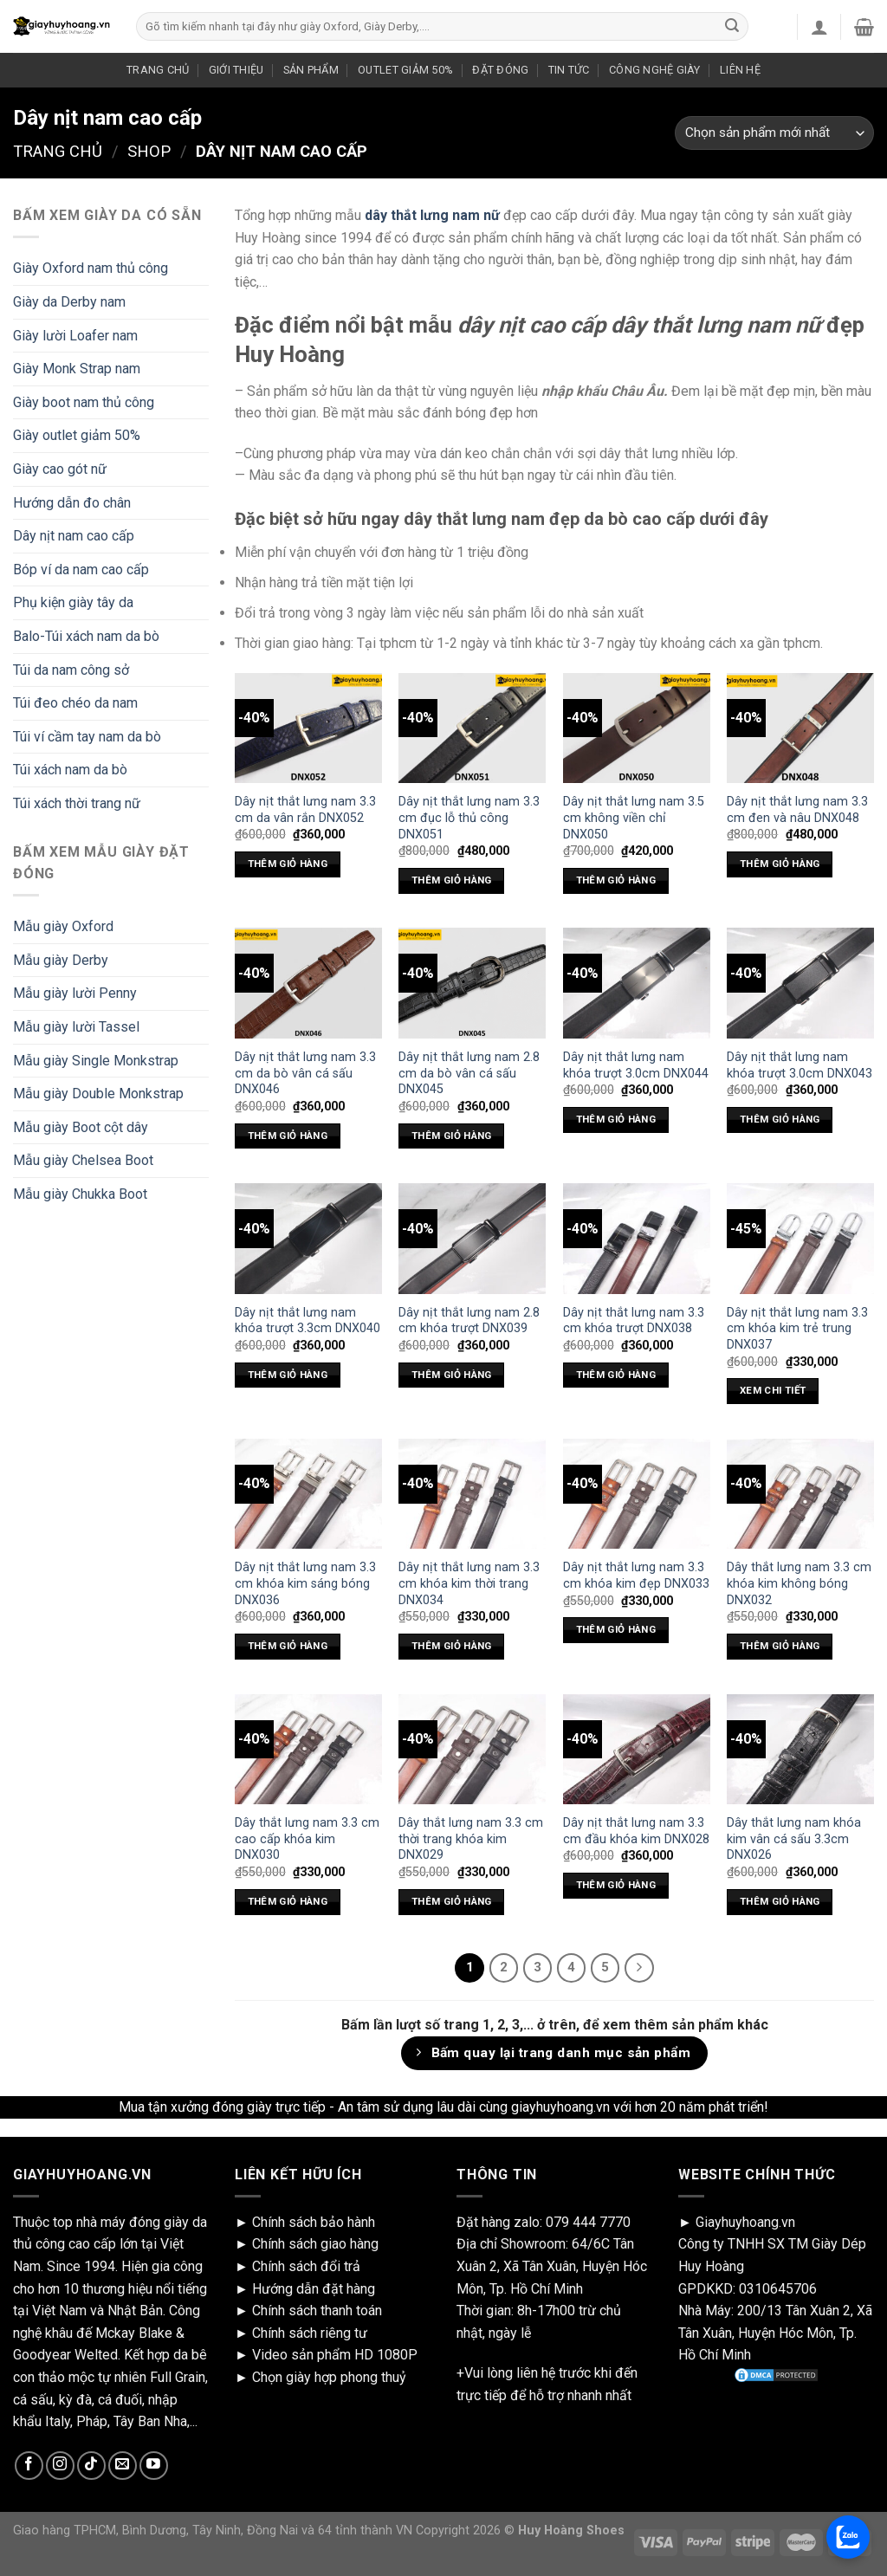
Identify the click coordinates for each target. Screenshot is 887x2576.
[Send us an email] (122, 2465)
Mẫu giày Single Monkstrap (95, 1060)
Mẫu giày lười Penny (75, 993)
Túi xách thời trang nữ (76, 803)
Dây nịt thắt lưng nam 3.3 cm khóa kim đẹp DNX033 (636, 1575)
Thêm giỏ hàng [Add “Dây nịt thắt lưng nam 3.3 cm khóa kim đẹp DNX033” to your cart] (616, 1629)
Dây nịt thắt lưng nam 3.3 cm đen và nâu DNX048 (797, 809)
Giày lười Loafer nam (75, 335)
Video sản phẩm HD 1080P (335, 2354)
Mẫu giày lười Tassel (76, 1027)
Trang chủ (57, 151)
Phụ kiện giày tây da (73, 602)
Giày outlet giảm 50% (76, 435)
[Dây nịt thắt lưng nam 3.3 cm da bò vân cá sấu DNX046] (308, 983)
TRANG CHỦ (157, 69)
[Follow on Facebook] (29, 2465)
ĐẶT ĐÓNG (500, 69)
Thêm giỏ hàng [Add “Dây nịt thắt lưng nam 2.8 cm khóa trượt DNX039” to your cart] (451, 1375)
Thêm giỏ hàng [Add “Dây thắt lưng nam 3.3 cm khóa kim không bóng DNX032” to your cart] (780, 1646)
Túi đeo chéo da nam (75, 703)
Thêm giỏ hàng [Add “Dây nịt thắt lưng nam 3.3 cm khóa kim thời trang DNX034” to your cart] (451, 1646)
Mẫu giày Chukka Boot (80, 1194)
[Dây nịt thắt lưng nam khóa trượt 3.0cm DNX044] (636, 983)
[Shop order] (774, 133)
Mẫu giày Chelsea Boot (83, 1160)
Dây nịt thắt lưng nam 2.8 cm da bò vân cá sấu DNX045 (469, 1073)
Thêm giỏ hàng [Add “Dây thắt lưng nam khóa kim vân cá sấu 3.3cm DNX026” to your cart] (780, 1901)
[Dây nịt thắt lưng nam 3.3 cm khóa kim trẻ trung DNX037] (800, 1238)
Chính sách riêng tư (309, 2333)
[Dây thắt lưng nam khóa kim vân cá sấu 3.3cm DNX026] (800, 1749)
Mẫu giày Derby (60, 960)
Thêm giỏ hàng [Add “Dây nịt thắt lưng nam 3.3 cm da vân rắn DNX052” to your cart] (288, 864)
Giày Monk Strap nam (76, 368)
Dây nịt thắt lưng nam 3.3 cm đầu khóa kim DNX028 (636, 1831)
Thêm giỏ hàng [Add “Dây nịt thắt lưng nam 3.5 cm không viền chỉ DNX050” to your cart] (616, 880)
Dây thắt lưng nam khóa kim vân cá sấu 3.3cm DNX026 (794, 1838)
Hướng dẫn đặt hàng (313, 2289)
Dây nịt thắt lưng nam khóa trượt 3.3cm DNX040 (307, 1321)
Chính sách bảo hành (313, 2222)
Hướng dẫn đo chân (72, 503)
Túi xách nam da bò (70, 769)
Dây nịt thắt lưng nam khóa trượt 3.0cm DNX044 (636, 1065)
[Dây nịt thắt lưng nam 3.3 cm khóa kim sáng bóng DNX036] (308, 1494)
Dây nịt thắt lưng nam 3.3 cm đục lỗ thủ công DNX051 (469, 817)
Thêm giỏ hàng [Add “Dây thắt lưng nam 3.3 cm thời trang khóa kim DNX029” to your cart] (451, 1901)
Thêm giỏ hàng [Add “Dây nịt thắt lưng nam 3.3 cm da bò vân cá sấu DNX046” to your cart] (288, 1135)
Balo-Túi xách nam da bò (86, 636)
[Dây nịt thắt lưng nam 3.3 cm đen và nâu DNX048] (800, 728)
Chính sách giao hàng (315, 2244)
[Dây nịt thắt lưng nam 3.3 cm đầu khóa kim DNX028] (636, 1749)
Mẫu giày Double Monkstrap (98, 1093)
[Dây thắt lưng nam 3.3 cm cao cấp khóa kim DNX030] (308, 1749)
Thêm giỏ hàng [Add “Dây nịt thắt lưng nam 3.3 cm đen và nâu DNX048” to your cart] (780, 864)
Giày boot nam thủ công (83, 402)
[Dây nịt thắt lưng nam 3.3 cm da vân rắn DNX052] (308, 728)
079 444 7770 (588, 2222)
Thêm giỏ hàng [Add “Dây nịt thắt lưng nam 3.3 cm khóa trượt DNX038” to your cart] (616, 1375)
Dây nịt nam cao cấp (73, 535)
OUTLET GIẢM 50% (405, 69)
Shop (149, 151)
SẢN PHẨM (311, 69)
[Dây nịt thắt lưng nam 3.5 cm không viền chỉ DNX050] (636, 728)
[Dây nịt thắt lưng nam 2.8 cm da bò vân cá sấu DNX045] (472, 983)
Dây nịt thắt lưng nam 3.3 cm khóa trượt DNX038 (633, 1321)
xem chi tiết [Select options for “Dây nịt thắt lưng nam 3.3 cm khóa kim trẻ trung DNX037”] (773, 1390)
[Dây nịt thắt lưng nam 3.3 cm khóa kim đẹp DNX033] (636, 1494)
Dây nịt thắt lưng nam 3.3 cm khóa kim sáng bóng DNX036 (305, 1583)
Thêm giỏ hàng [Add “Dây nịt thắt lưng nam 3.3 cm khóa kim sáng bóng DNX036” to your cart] (288, 1646)
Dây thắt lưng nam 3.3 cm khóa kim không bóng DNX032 (799, 1583)
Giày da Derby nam (69, 302)
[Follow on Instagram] (60, 2465)
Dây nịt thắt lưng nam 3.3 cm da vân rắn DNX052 (305, 809)
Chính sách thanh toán (317, 2310)
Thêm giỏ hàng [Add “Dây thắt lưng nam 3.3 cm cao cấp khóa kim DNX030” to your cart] (288, 1901)
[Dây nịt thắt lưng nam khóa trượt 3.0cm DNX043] (800, 983)
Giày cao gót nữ (60, 469)
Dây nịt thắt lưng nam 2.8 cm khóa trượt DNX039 (469, 1321)
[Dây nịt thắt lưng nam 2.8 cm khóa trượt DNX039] (472, 1238)
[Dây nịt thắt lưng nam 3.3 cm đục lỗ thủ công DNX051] (472, 728)
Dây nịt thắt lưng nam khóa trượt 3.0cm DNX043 (799, 1065)
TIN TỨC (569, 69)
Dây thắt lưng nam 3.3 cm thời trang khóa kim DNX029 (470, 1838)
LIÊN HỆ (740, 69)
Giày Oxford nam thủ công (90, 268)
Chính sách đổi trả (306, 2266)
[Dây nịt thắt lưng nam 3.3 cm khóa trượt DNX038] (636, 1238)
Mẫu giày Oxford (63, 926)
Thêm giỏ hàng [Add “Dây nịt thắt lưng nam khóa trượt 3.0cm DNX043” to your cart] (780, 1119)
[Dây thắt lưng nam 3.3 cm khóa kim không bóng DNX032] (800, 1494)
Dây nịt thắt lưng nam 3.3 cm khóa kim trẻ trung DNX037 (797, 1328)
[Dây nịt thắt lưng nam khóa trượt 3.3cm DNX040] (308, 1238)
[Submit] (732, 27)
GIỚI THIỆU (236, 69)
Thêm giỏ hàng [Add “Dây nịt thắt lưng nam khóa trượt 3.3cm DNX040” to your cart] (288, 1375)
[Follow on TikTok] (91, 2465)
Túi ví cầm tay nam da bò (87, 736)
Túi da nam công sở (71, 670)
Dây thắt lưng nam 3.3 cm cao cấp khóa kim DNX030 (307, 1838)
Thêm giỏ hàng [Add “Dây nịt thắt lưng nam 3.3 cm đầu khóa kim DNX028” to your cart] (616, 1885)
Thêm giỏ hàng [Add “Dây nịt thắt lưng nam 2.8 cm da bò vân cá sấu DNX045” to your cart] (451, 1135)
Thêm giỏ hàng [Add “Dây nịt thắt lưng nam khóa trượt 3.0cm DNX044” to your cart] (616, 1119)
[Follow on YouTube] (153, 2465)
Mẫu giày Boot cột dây (80, 1127)
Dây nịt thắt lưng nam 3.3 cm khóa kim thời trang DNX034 (469, 1583)
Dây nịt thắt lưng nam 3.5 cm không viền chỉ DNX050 (633, 817)
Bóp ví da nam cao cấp (81, 569)
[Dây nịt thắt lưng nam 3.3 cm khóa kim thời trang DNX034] (472, 1494)
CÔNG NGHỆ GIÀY (655, 69)
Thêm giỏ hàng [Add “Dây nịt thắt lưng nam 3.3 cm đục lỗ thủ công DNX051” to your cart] (451, 880)
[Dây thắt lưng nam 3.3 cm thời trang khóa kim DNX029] (472, 1749)
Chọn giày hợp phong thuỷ (329, 2377)
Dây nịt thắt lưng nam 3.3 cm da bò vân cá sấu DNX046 (305, 1073)
